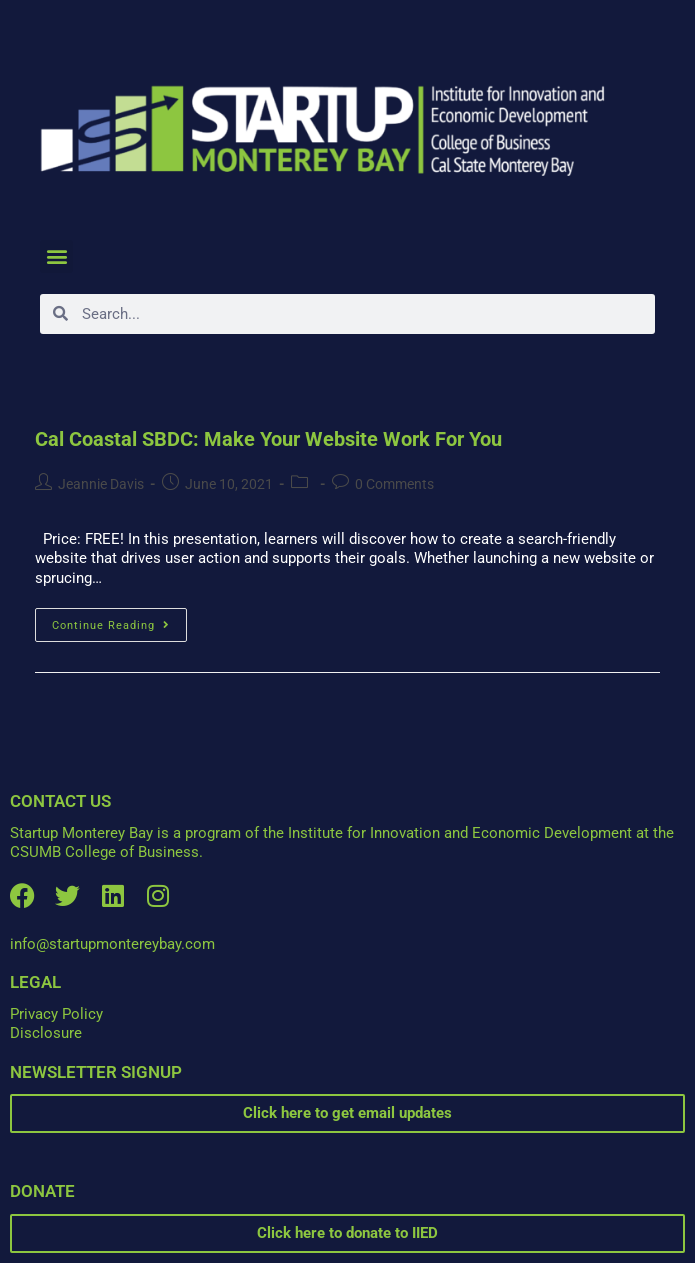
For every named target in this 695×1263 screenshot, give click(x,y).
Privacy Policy (56, 1014)
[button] (56, 256)
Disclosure (46, 1033)
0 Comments (394, 484)
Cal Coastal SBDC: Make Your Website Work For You (268, 439)
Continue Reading (119, 620)
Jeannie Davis (101, 484)
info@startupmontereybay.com (112, 944)
